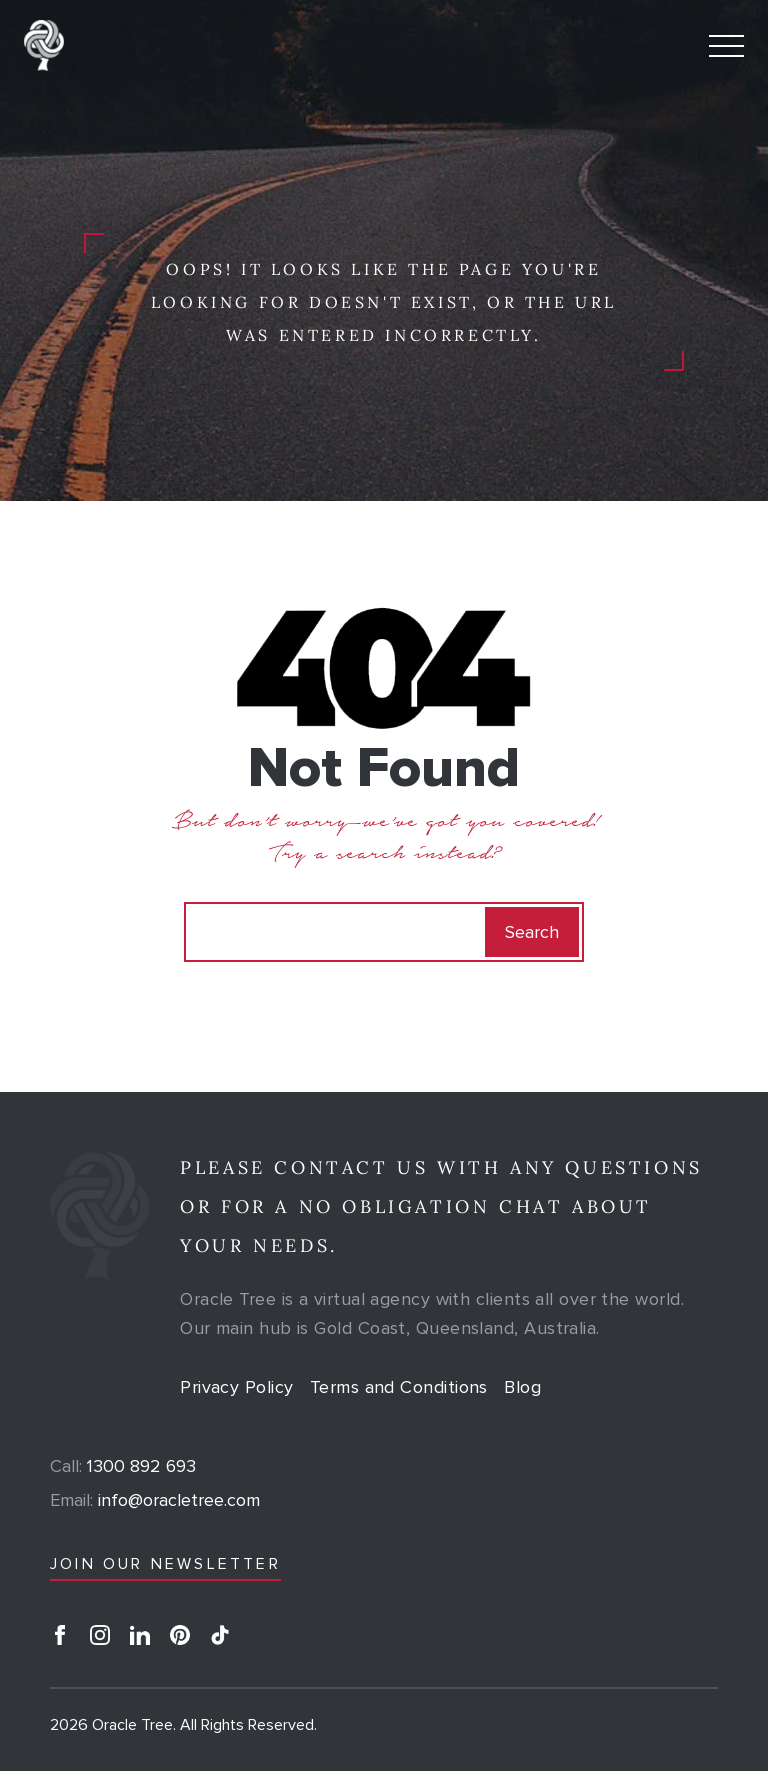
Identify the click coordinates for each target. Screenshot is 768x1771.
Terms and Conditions (399, 1387)
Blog (522, 1387)
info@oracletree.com (155, 1500)
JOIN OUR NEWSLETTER (165, 1564)
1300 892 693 (123, 1466)
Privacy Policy (236, 1387)
